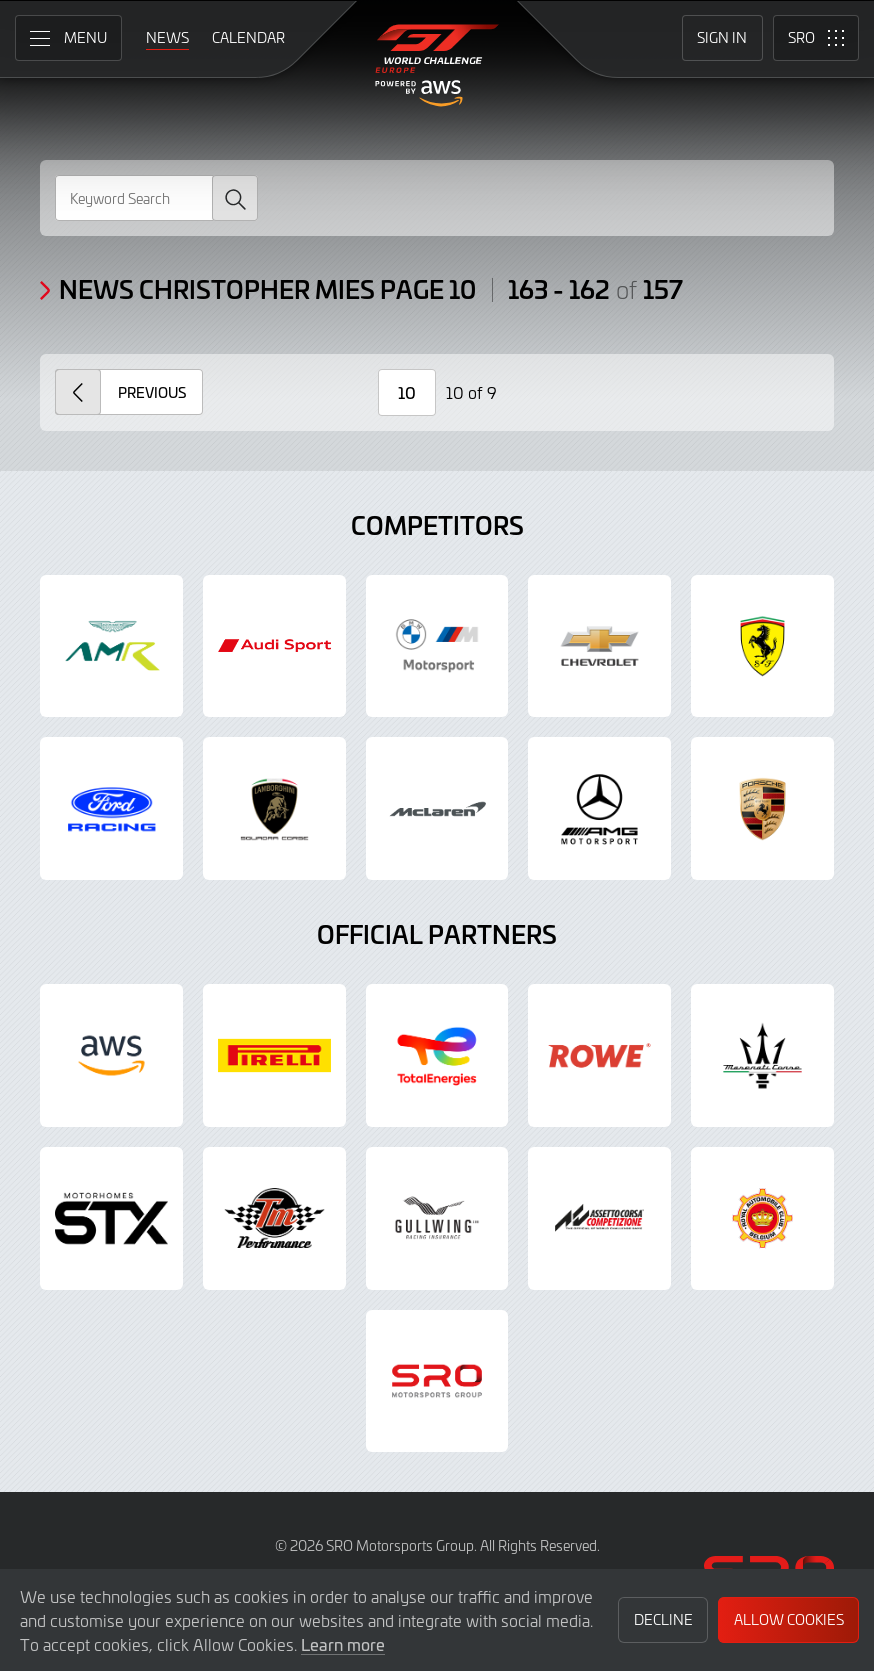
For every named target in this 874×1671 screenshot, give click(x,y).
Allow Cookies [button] (789, 1619)
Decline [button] (663, 1619)
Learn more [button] (343, 1644)
